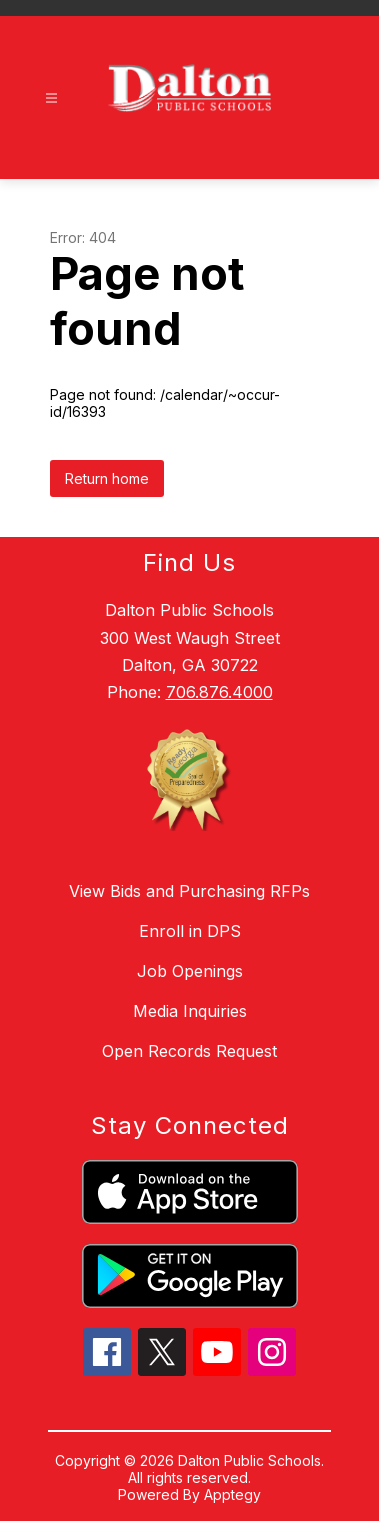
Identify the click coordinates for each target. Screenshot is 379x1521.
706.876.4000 (219, 692)
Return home (107, 478)
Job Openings (190, 971)
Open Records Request (189, 1051)
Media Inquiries (190, 1011)
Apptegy (232, 1494)
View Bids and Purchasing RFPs (189, 891)
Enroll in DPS (190, 931)
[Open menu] (51, 98)
